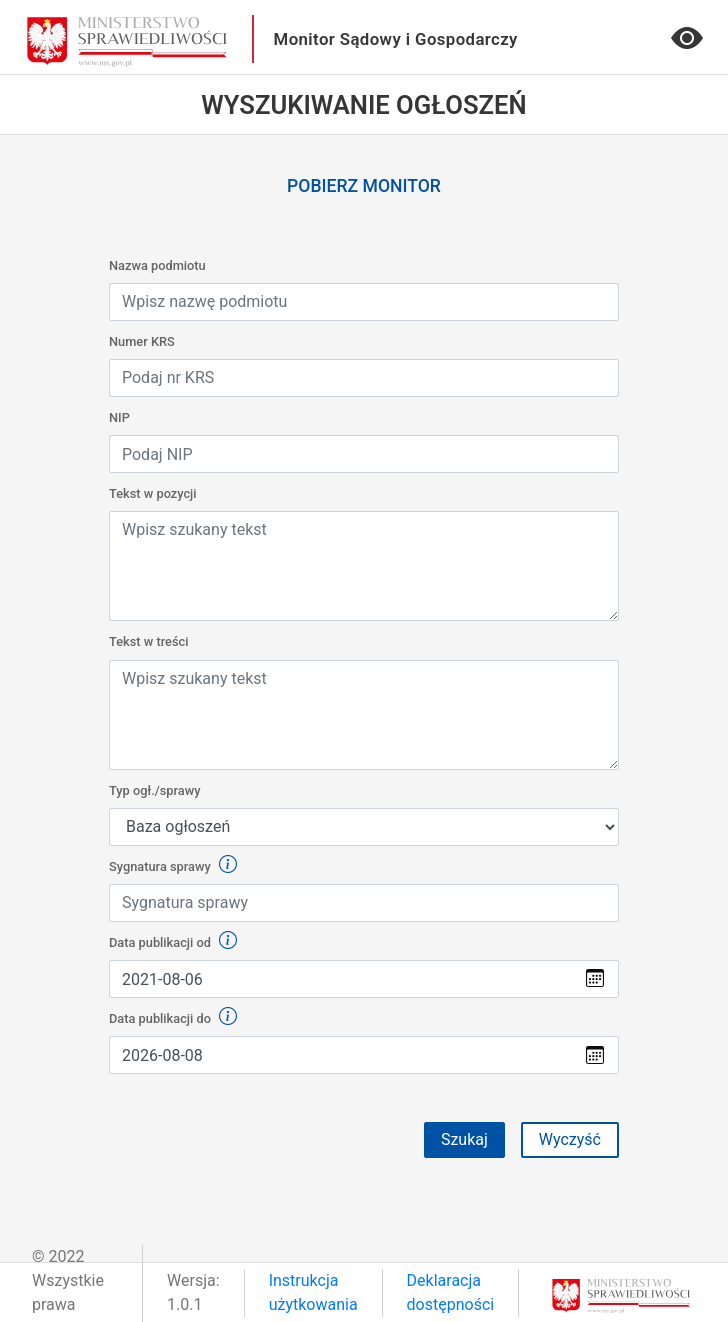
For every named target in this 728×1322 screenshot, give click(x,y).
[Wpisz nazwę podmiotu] (364, 302)
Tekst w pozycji (153, 493)
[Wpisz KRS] (364, 378)
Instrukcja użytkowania (313, 1292)
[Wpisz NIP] (364, 454)
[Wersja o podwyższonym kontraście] (687, 44)
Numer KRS (142, 341)
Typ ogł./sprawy (154, 790)
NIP (119, 417)
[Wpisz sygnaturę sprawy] (364, 903)
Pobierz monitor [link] (364, 186)
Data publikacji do (173, 1017)
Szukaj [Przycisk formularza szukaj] (464, 1139)
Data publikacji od (173, 941)
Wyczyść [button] (570, 1139)
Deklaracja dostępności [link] (451, 1292)
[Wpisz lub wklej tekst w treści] (364, 566)
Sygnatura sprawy (173, 865)
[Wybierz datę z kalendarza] (340, 979)
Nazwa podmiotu (157, 265)
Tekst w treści (149, 641)
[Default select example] (364, 827)
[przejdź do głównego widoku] (127, 40)
